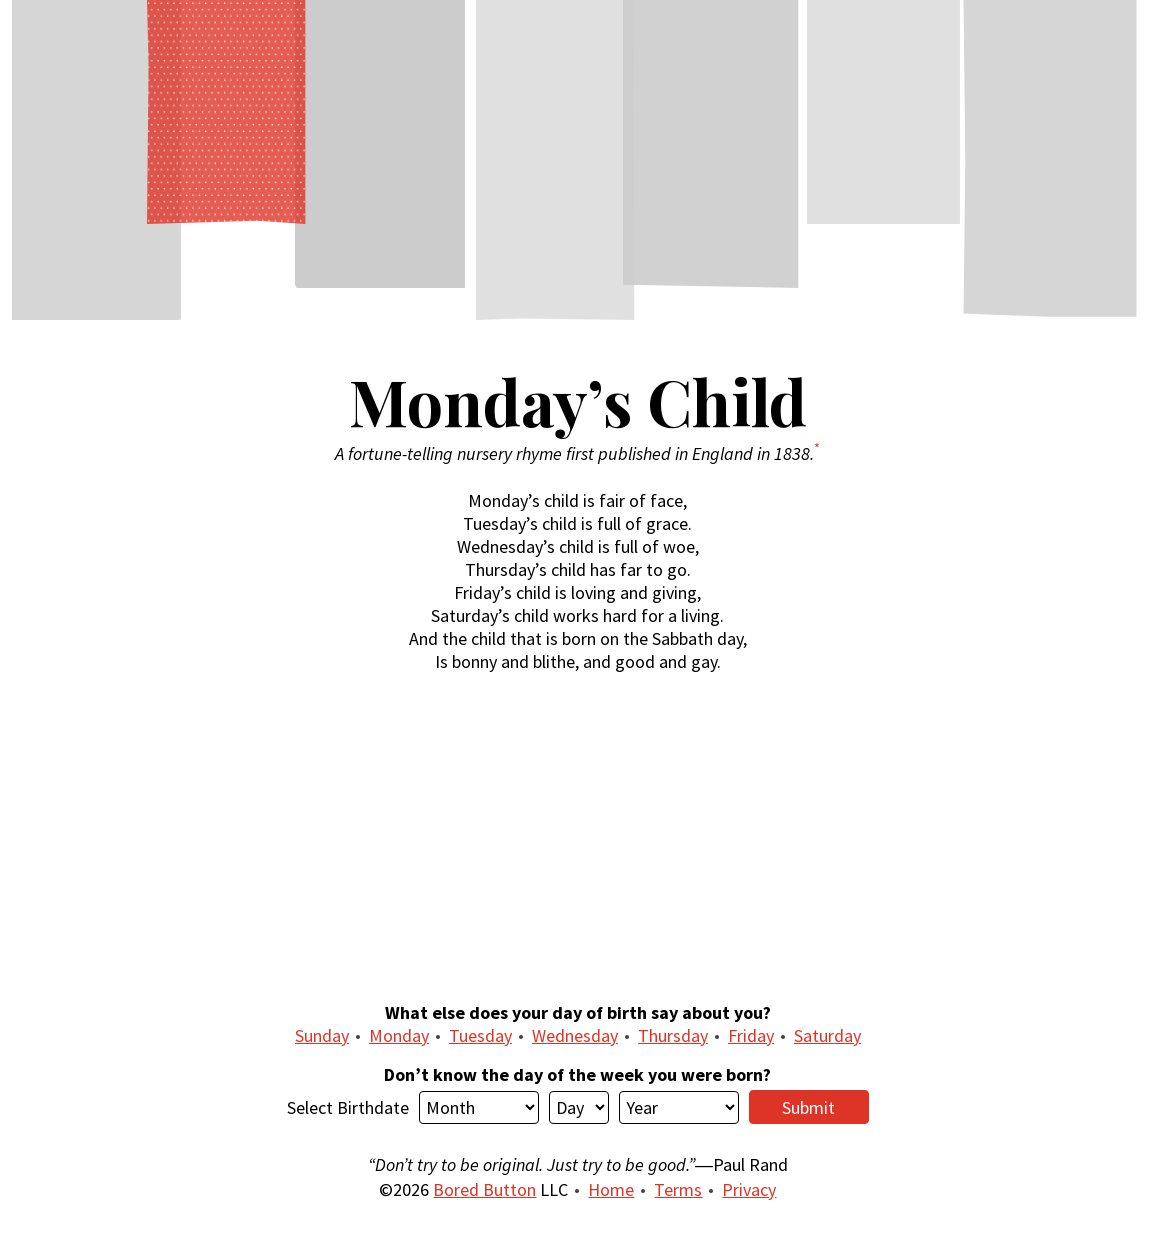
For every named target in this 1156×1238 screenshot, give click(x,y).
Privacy (749, 1189)
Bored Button (484, 1189)
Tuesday (480, 1035)
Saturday (827, 1035)
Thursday (673, 1035)
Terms (678, 1189)
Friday (751, 1035)
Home (611, 1189)
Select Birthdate (348, 1107)
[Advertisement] (578, 837)
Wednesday (575, 1035)
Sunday (322, 1035)
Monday (399, 1035)
